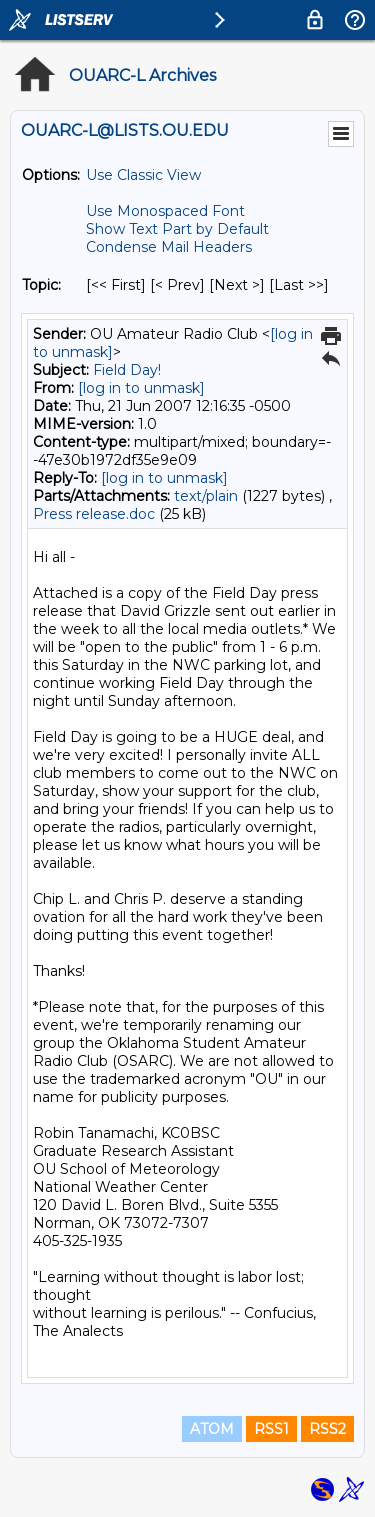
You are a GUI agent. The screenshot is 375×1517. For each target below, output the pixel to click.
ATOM (212, 1429)
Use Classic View (143, 175)
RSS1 (271, 1429)
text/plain (206, 496)
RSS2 (327, 1429)
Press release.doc (94, 514)
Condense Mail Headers (169, 247)
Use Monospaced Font (165, 211)
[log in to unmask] (141, 388)
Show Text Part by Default (177, 229)
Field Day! (127, 370)
